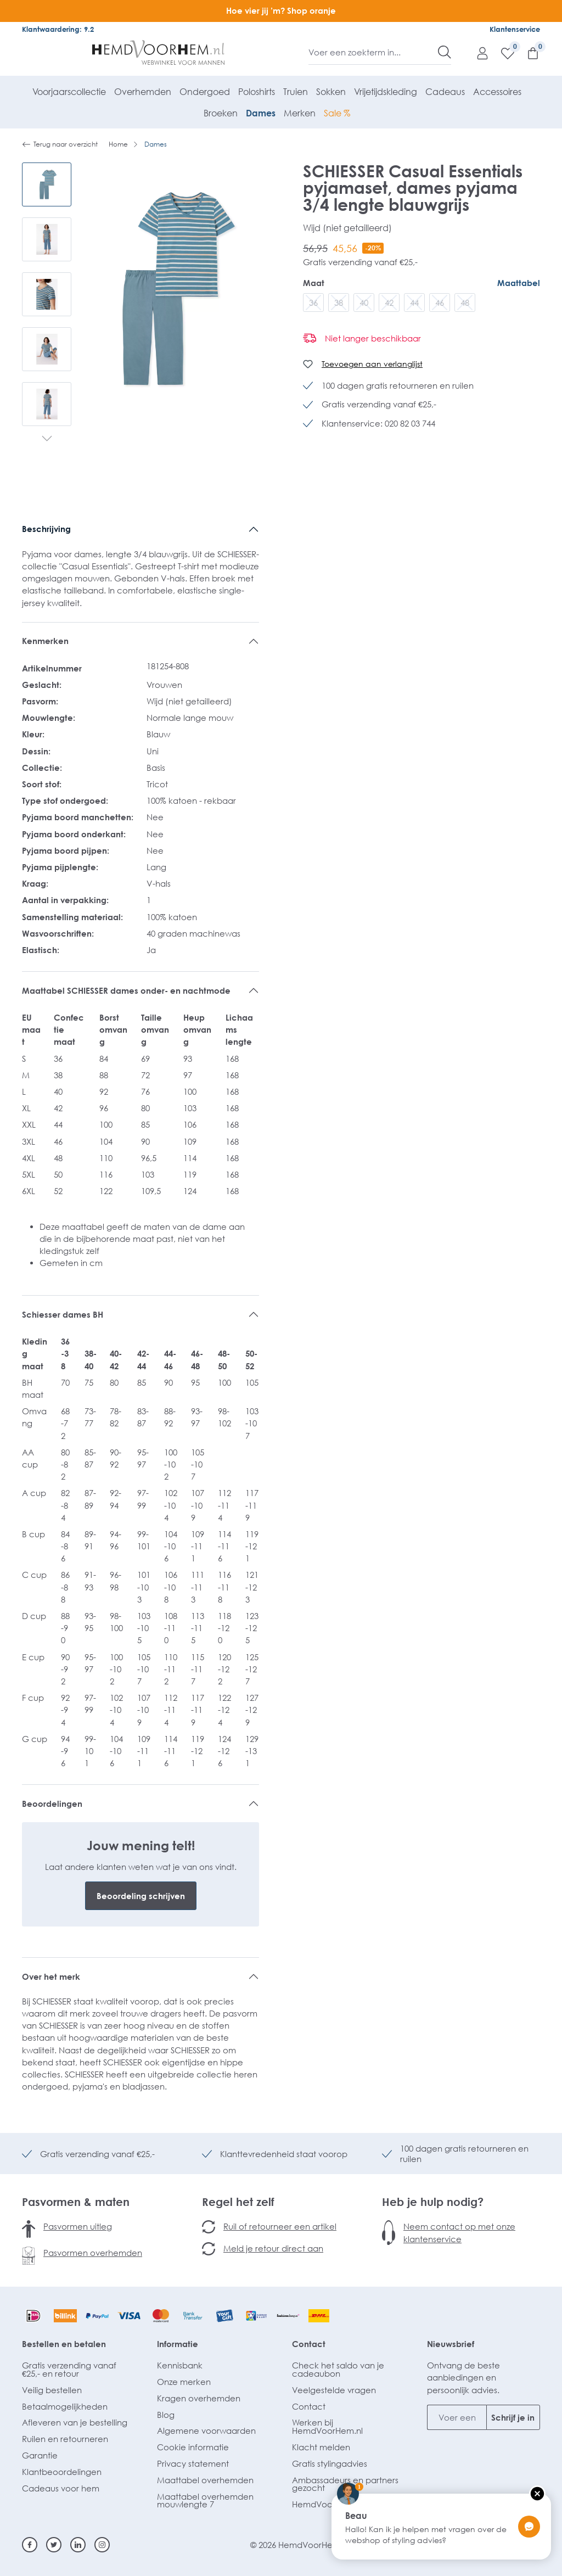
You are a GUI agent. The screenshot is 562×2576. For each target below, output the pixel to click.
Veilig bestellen (52, 2390)
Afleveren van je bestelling (74, 2422)
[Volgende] (47, 440)
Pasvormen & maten (76, 2201)
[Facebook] (29, 2544)
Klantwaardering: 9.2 (58, 29)
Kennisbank (180, 2365)
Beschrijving (46, 529)
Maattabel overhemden (205, 2480)
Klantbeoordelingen (62, 2472)
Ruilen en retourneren (65, 2439)
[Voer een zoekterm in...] (373, 52)
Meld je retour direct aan (273, 2248)
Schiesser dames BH (62, 1314)
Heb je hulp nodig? (433, 2201)
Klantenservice (515, 29)
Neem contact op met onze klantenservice (459, 2232)
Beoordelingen (52, 1803)
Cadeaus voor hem (60, 2488)
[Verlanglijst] (502, 52)
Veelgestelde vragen (334, 2390)
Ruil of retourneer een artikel (279, 2226)
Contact (308, 2344)
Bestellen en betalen (64, 2344)
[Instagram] (102, 2544)
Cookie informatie (193, 2447)
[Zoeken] (444, 52)
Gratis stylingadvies (329, 2463)
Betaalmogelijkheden (65, 2406)
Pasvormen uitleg (77, 2226)
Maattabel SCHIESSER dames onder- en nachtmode (127, 990)
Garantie (40, 2455)
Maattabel (518, 283)
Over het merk (51, 1976)
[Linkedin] (78, 2544)
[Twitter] (53, 2544)
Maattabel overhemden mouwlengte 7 (205, 2500)
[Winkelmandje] (527, 52)
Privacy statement (193, 2463)
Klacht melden (321, 2447)
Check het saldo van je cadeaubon (338, 2369)
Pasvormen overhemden (92, 2253)
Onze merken (184, 2382)
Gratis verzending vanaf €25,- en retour (69, 2369)
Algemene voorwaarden (206, 2430)
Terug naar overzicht (60, 144)
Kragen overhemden (198, 2398)
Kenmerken (45, 641)
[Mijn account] (477, 52)
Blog (166, 2415)
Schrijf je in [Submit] (513, 2417)
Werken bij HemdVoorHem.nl (327, 2426)
